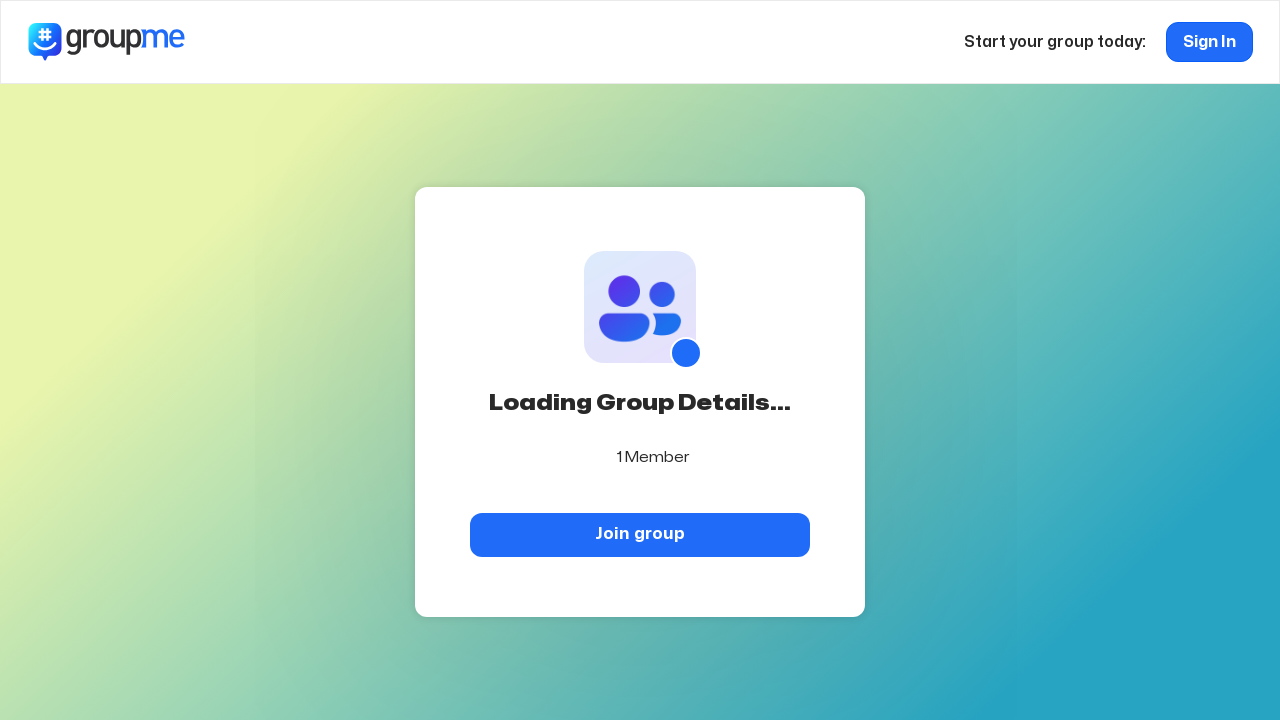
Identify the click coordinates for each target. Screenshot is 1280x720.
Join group (640, 533)
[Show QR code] (686, 353)
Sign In (1209, 42)
